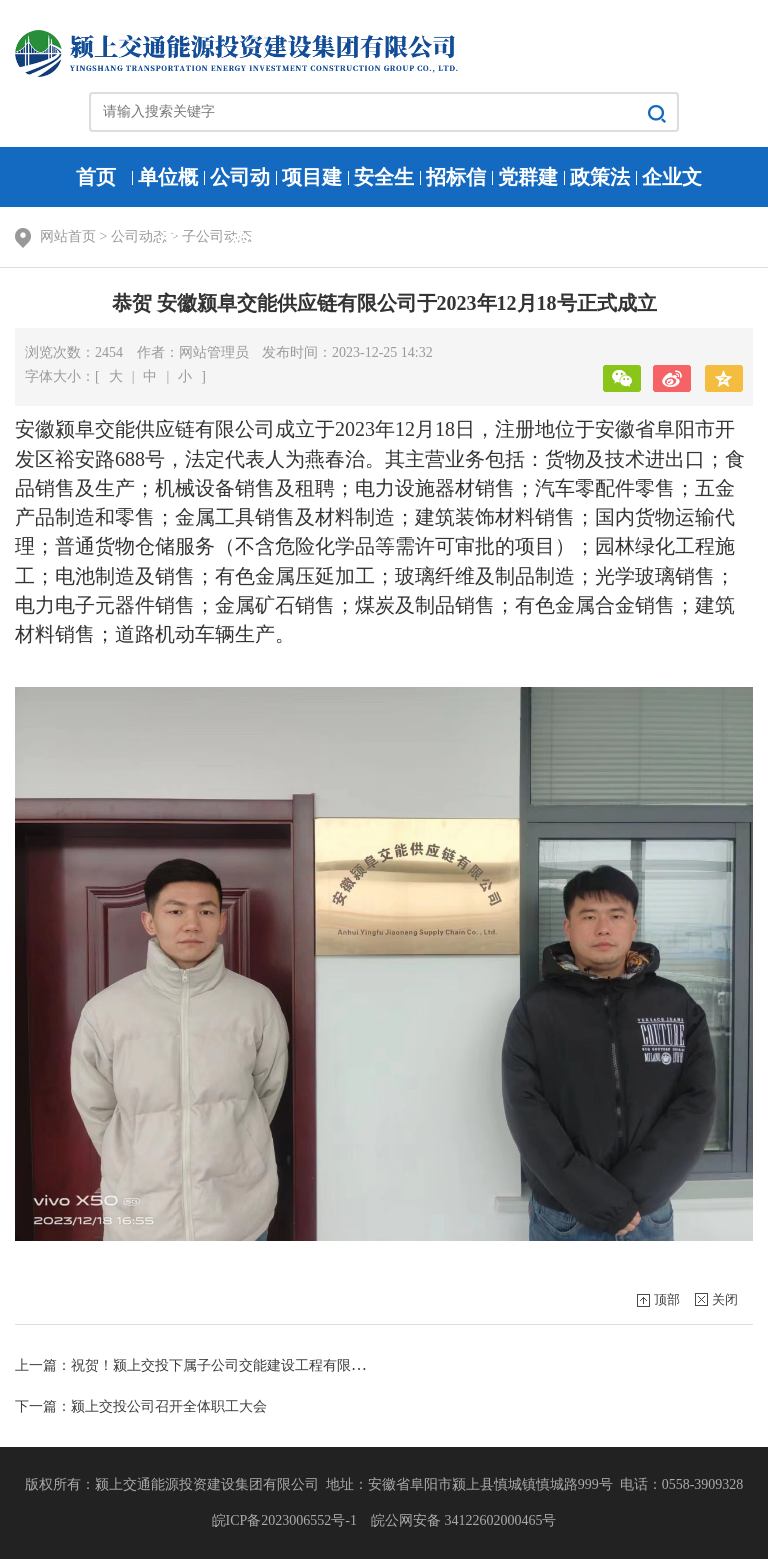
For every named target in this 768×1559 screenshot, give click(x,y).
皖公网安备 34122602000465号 (461, 1520)
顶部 (667, 1299)
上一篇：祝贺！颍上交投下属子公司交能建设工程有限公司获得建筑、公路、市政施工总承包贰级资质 (330, 1365)
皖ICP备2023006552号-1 (288, 1520)
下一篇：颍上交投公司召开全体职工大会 (141, 1406)
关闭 (725, 1299)
